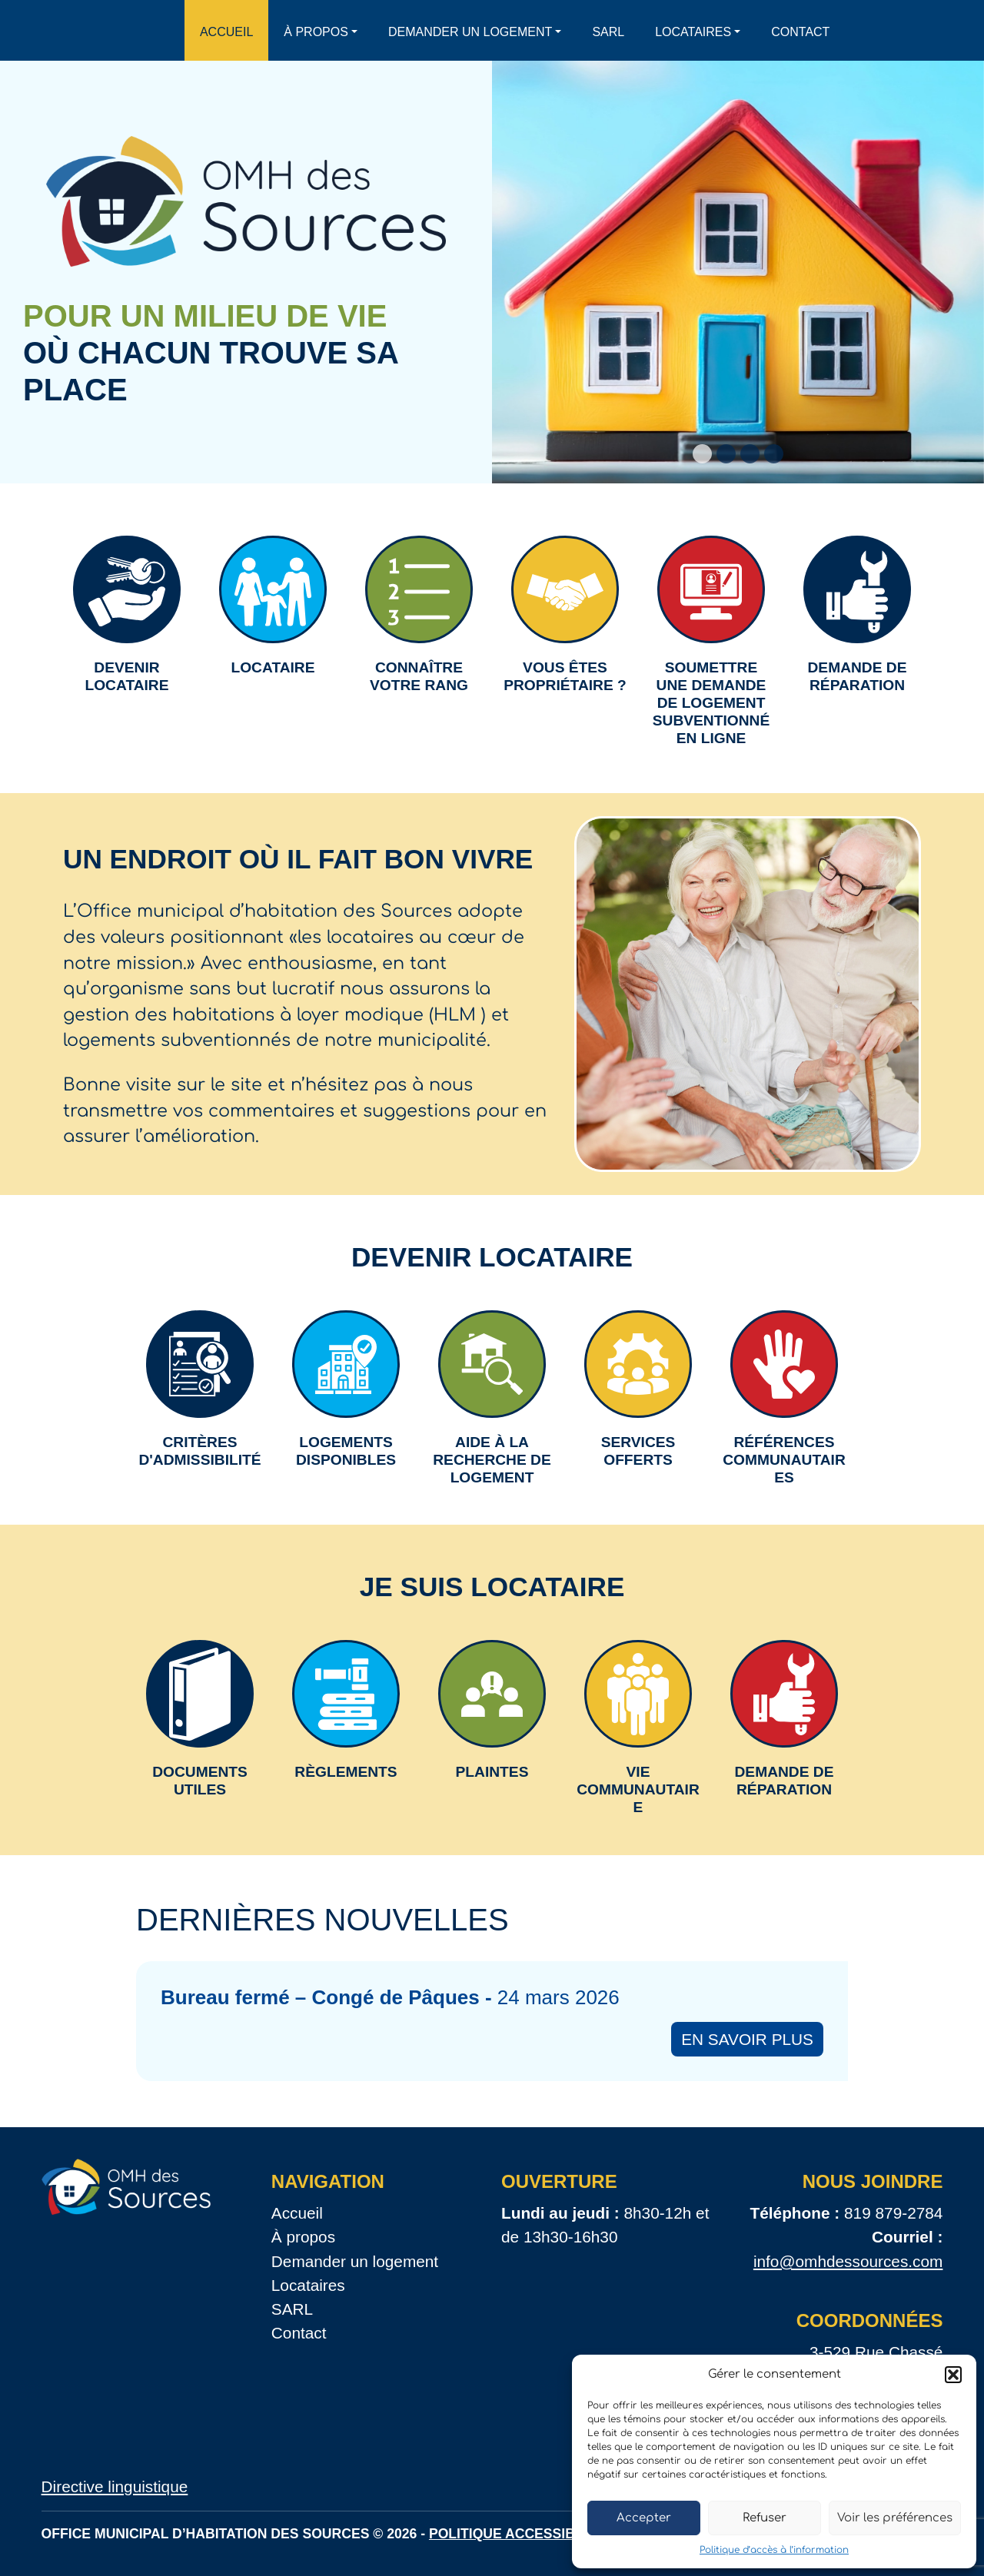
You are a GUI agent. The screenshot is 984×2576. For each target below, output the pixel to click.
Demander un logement (470, 31)
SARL (608, 31)
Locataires (693, 31)
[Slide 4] (773, 453)
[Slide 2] (726, 453)
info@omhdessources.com (848, 2261)
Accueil (226, 31)
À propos (316, 31)
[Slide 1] (702, 453)
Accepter (644, 2518)
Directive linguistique (115, 2486)
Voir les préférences (894, 2518)
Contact (800, 31)
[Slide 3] (750, 453)
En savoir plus (747, 2039)
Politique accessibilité (518, 2533)
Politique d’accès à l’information (774, 2549)
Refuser (764, 2518)
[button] (953, 2374)
